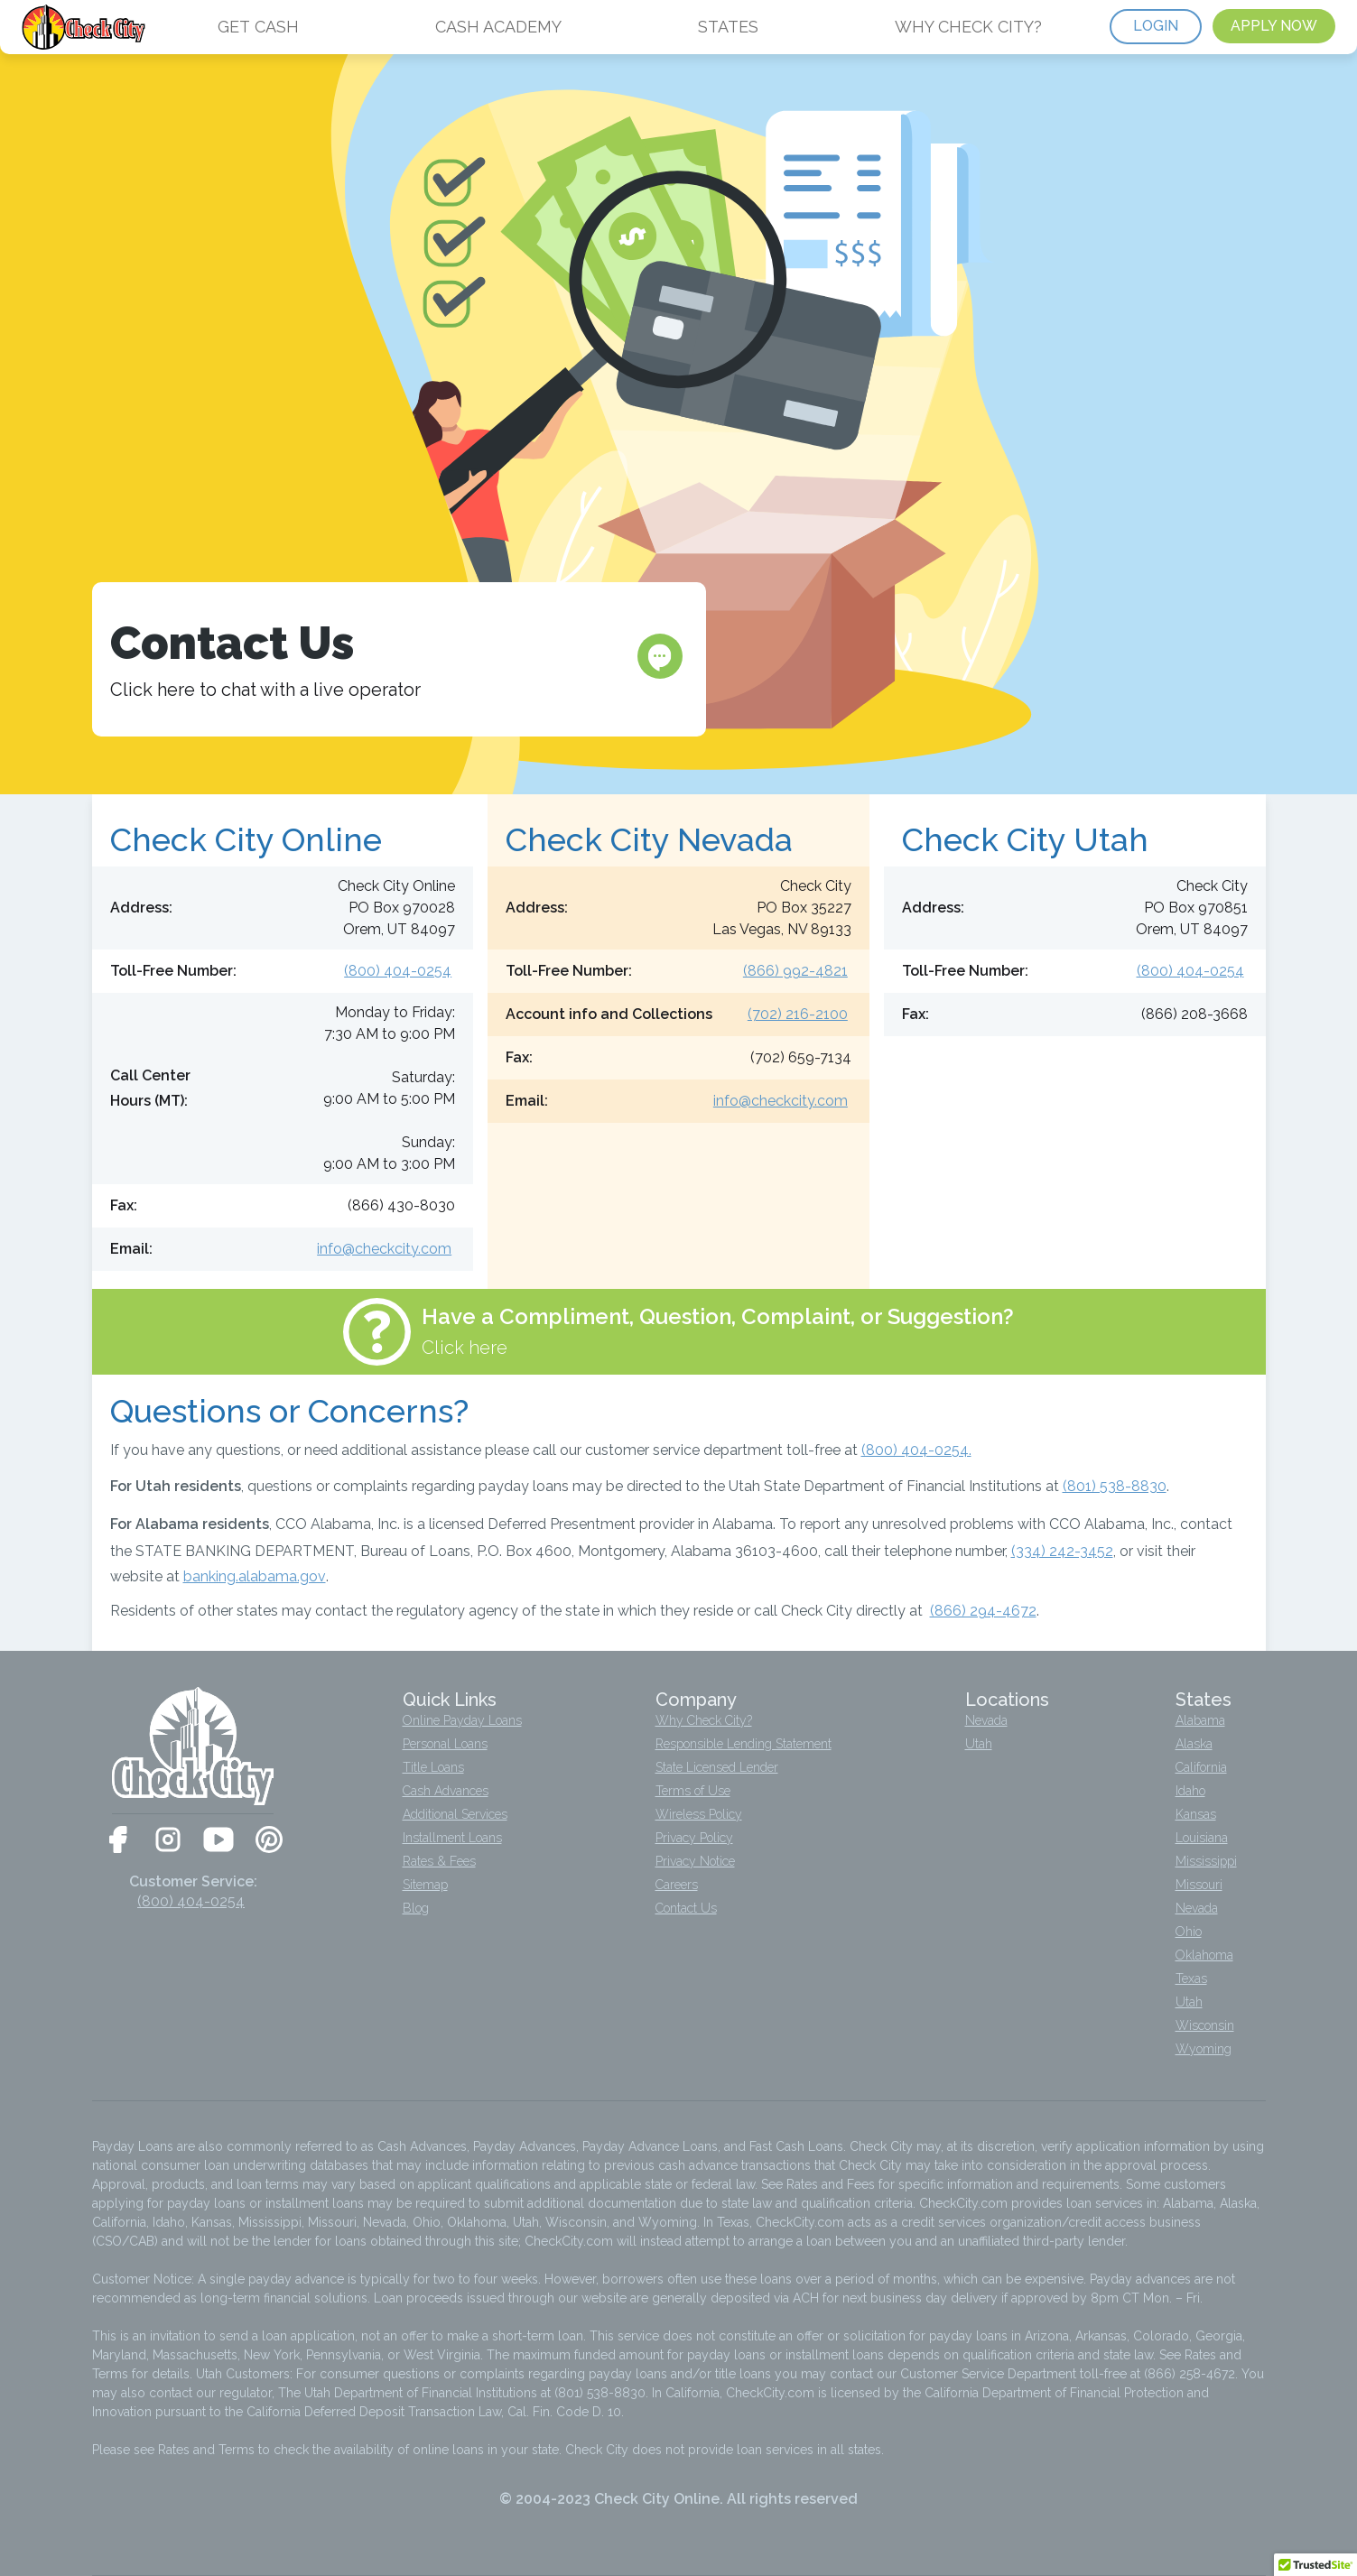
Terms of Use (692, 1791)
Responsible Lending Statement (743, 1744)
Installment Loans (452, 1837)
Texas (1191, 1978)
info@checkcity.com (384, 1248)
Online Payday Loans (462, 1720)
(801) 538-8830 (1114, 1486)
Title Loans (433, 1767)
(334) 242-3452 (1062, 1551)
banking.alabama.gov (254, 1576)
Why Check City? (703, 1720)
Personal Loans (445, 1744)
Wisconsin (1205, 2025)
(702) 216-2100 (798, 1014)
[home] (85, 27)
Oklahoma (1204, 1955)
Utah (978, 1744)
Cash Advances (445, 1791)
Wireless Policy (698, 1814)
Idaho (1190, 1791)
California (1201, 1767)
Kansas (1196, 1814)
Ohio (1189, 1931)
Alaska (1194, 1744)
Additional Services (455, 1814)
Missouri (1199, 1884)
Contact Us (686, 1908)
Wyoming (1204, 2049)
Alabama (1200, 1720)
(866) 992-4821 (795, 970)
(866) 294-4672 (983, 1610)
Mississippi (1206, 1861)
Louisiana (1202, 1837)
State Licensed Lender (716, 1767)
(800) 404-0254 (397, 970)
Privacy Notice (695, 1861)
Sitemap (425, 1884)
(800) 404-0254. (916, 1450)
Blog (416, 1908)
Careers (676, 1884)
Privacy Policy (694, 1837)
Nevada (986, 1720)
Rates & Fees (439, 1861)
